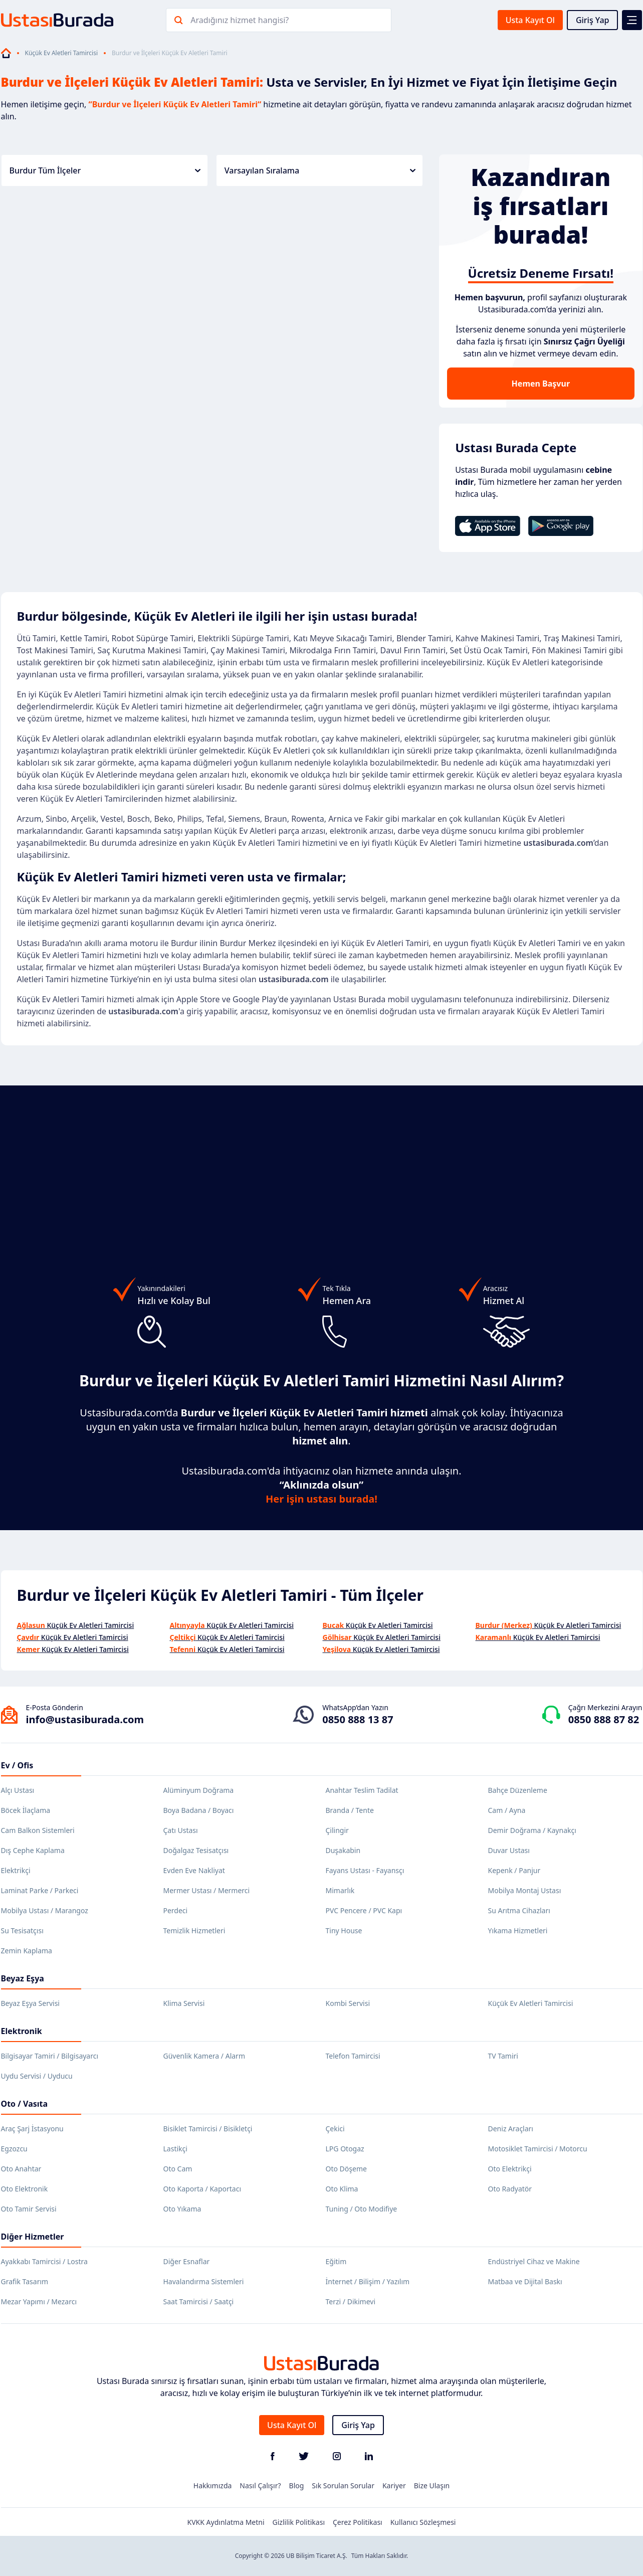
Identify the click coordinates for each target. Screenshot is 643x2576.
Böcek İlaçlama (26, 1810)
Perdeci (175, 1910)
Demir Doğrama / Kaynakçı (532, 1830)
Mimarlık (340, 1890)
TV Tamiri (503, 2056)
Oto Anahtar (21, 2168)
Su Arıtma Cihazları (519, 1910)
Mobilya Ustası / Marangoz (44, 1910)
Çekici (335, 2128)
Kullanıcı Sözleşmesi (423, 2522)
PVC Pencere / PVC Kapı (364, 1910)
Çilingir (337, 1830)
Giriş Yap (592, 20)
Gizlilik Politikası (299, 2522)
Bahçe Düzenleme (517, 1790)
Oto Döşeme (346, 2168)
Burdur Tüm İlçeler (105, 170)
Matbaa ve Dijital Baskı (525, 2281)
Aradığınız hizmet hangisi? (239, 20)
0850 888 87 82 (603, 1719)
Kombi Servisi (348, 2003)
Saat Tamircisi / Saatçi (198, 2301)
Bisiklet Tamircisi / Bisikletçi (208, 2128)
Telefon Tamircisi (353, 2056)
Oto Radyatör (510, 2188)
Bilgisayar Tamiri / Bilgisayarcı (50, 2056)
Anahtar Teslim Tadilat (362, 1790)
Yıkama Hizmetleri (518, 1930)
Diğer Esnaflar (186, 2261)
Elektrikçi (16, 1870)
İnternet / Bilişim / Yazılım (368, 2281)
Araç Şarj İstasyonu (32, 2128)
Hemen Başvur (541, 383)
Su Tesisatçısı (22, 1930)
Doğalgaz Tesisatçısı (196, 1850)
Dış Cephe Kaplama (33, 1850)
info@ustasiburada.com (85, 1719)
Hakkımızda (212, 2485)
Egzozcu (14, 2148)
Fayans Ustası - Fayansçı (365, 1870)
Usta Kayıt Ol (530, 20)
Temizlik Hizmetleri (194, 1930)
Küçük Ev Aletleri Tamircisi (61, 53)
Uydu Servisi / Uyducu (37, 2076)
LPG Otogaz (345, 2148)
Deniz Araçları (510, 2128)
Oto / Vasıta (24, 2103)
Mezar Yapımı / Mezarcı (39, 2301)
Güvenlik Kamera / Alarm (204, 2056)
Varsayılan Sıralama (320, 170)
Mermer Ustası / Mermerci (206, 1890)
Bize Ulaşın (432, 2485)
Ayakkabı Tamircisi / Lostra (44, 2261)
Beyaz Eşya (22, 1978)
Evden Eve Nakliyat (194, 1870)
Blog (296, 2485)
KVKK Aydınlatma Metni (226, 2522)
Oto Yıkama (182, 2209)
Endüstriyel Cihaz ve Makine (534, 2261)
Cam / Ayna (507, 1810)
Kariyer (394, 2485)
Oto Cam (177, 2168)
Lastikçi (175, 2148)
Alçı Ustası (18, 1790)
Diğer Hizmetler (32, 2236)
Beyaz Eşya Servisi (30, 2003)
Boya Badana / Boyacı (198, 1810)
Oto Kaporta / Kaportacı (202, 2188)
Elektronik (21, 2031)
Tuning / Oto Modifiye (361, 2209)
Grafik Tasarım (25, 2281)
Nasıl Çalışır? (260, 2485)
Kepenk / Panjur (514, 1870)
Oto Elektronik (24, 2188)
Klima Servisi (184, 2003)
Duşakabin (343, 1850)
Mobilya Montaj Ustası (524, 1890)
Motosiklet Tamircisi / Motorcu (537, 2148)
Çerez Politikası (357, 2522)
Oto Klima (342, 2188)
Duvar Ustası (509, 1850)
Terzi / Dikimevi (351, 2301)
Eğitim (336, 2261)
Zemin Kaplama (26, 1950)
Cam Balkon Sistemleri (38, 1830)
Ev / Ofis (17, 1765)
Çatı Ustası (180, 1830)
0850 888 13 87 (357, 1719)
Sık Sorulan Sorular (343, 2485)
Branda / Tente (350, 1810)
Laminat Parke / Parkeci (40, 1890)
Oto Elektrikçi (510, 2168)
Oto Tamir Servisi (29, 2209)
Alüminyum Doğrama (198, 1790)
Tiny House (344, 1930)
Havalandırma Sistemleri (203, 2281)
